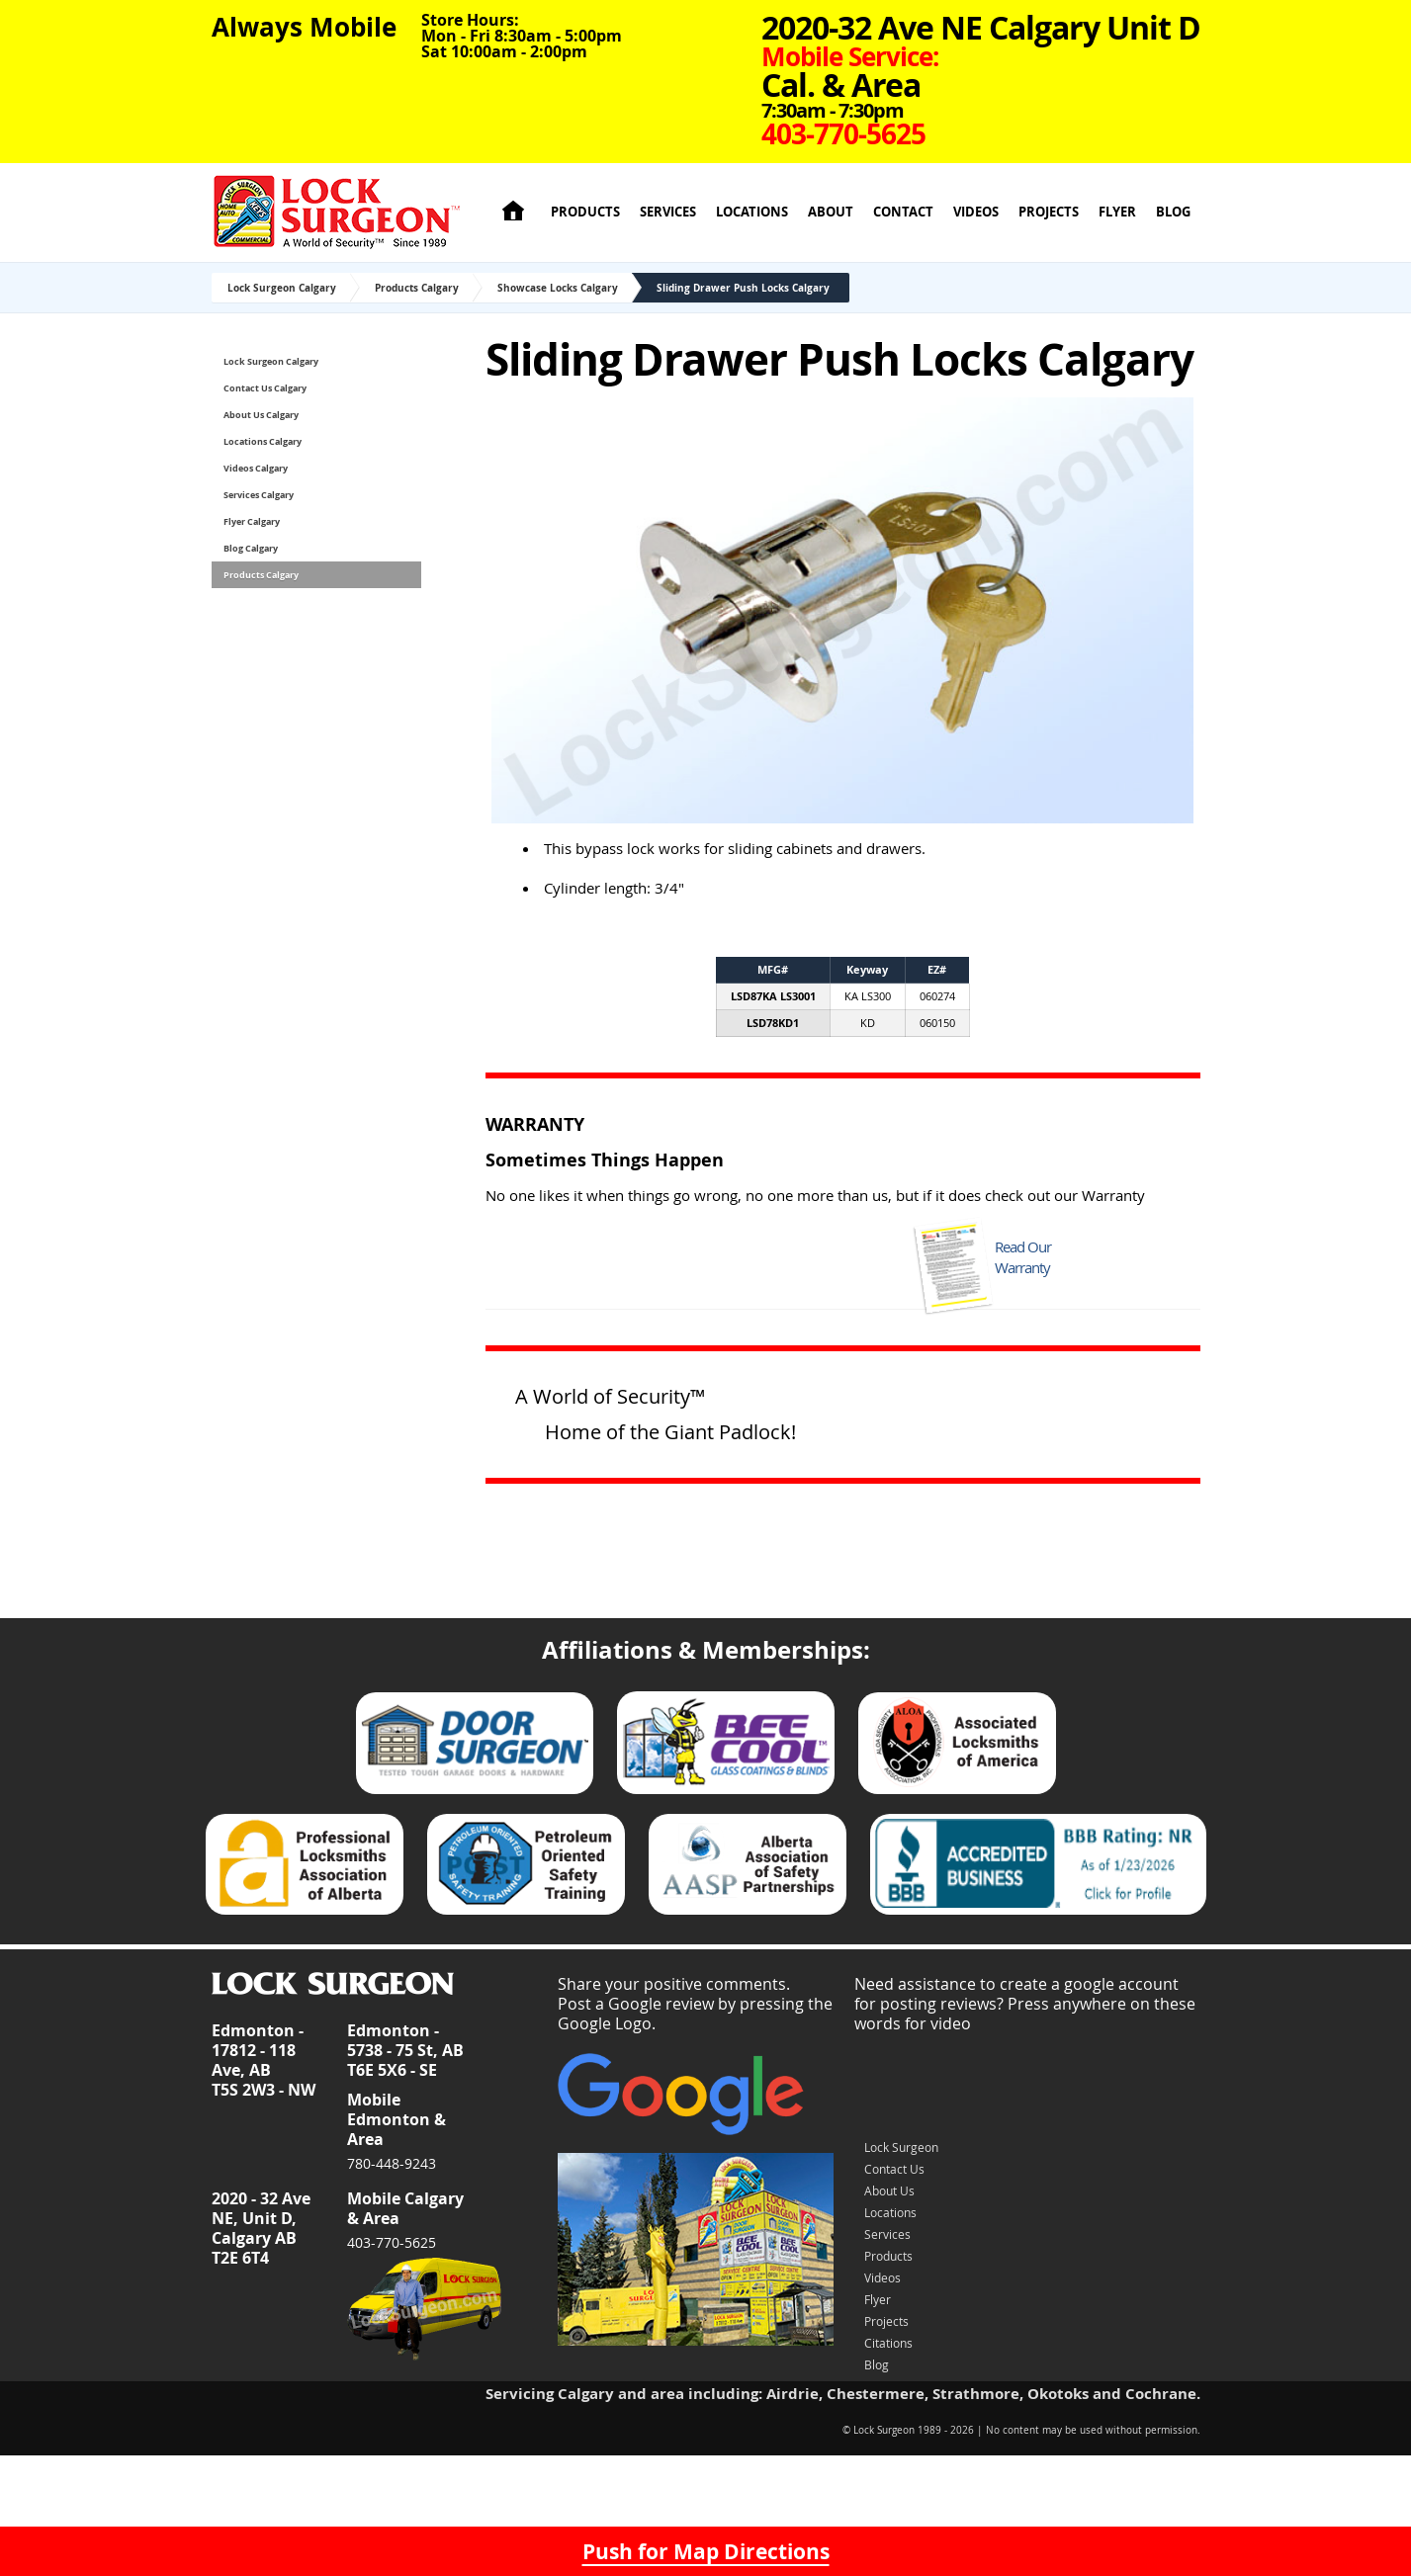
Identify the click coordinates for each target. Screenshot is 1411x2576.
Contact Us (894, 2169)
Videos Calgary (255, 468)
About (830, 212)
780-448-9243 (391, 2163)
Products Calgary (417, 288)
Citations (888, 2343)
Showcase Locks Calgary (557, 288)
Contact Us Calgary (265, 388)
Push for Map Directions (706, 2551)
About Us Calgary (261, 414)
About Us (889, 2190)
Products (585, 212)
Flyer (1117, 212)
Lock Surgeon (901, 2147)
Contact (903, 212)
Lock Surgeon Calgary (281, 288)
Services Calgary (258, 494)
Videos (976, 212)
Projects (1048, 212)
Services (668, 212)
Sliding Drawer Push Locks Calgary (743, 288)
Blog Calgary (250, 548)
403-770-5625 (391, 2242)
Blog (1173, 212)
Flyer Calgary (251, 521)
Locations (752, 212)
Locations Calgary (262, 441)
